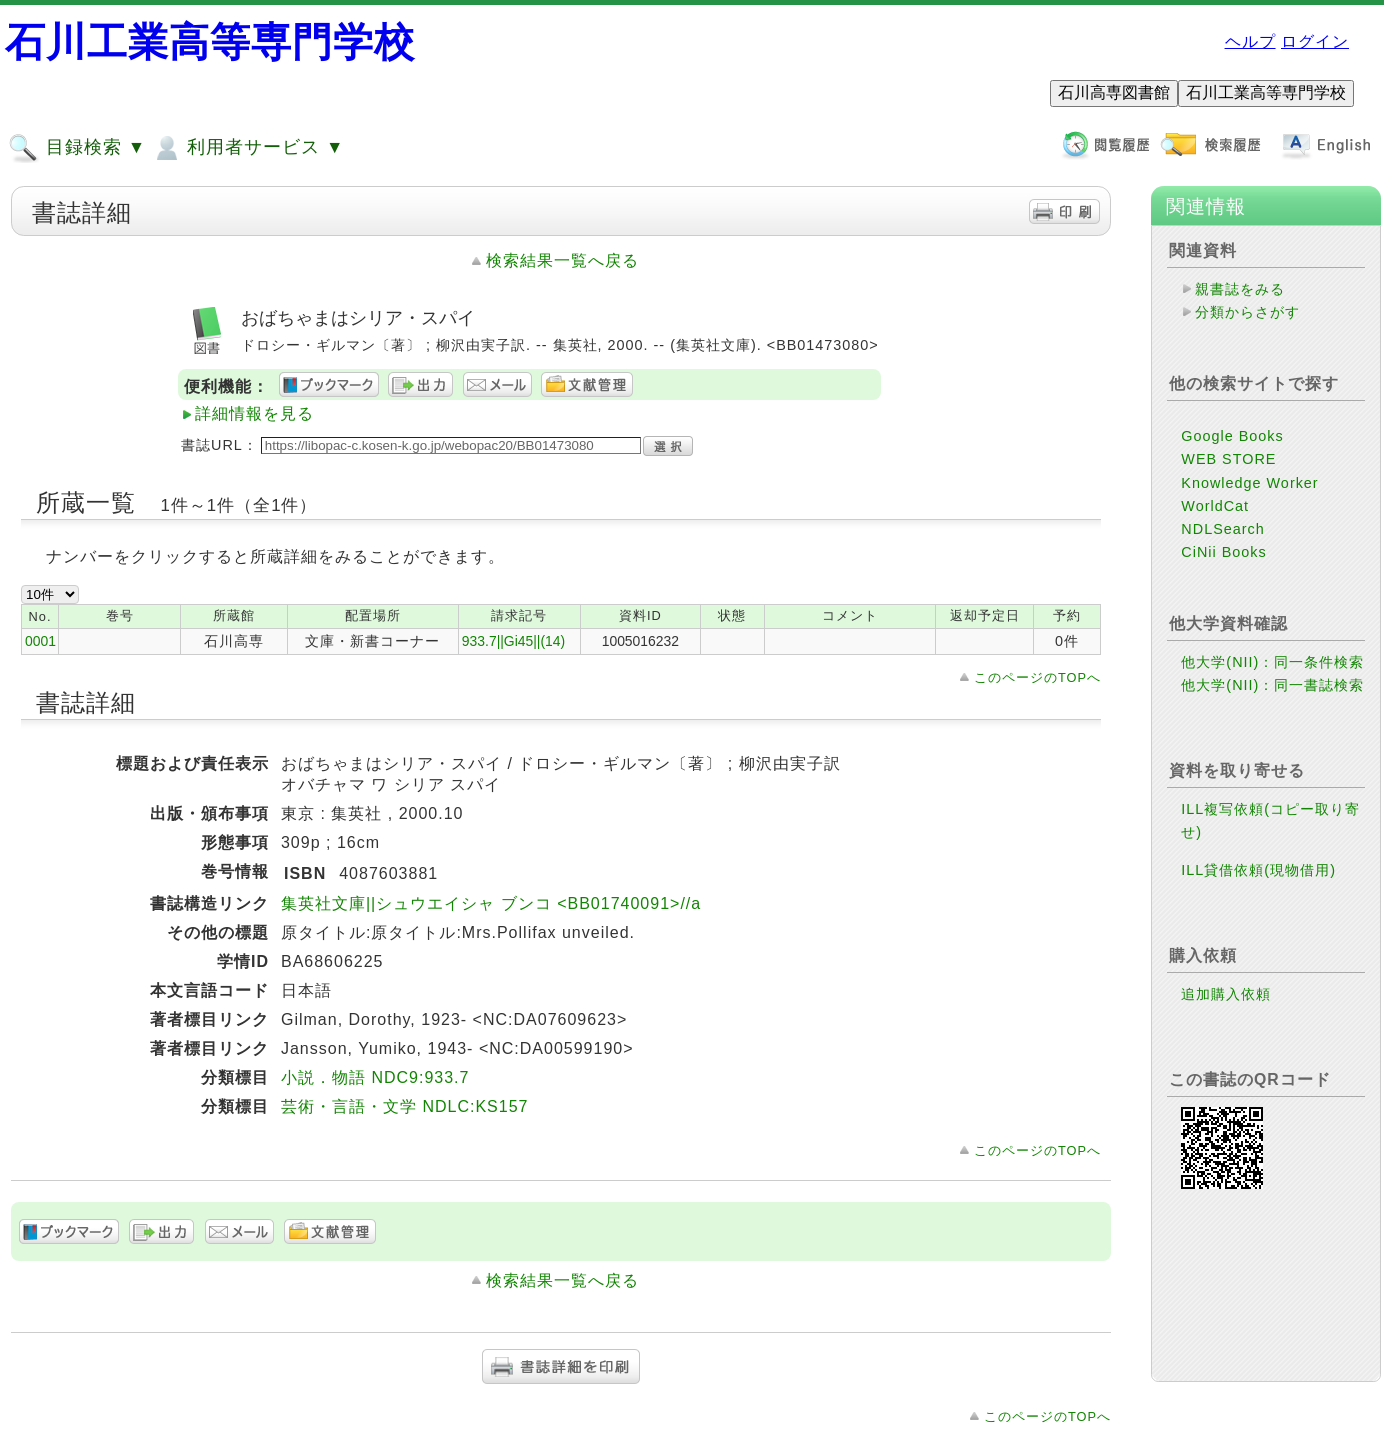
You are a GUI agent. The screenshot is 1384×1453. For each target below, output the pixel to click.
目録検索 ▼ (77, 148)
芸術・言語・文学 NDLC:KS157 (405, 1106)
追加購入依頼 (1226, 994)
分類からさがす (1247, 312)
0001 (40, 641)
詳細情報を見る (254, 413)
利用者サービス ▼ (247, 148)
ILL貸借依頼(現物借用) (1258, 870)
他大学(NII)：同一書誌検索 (1272, 685)
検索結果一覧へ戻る (562, 260)
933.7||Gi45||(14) (513, 641)
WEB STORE (1228, 459)
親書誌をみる (1240, 289)
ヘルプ (1250, 41)
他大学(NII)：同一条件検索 (1272, 662)
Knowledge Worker (1249, 483)
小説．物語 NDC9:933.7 (375, 1077)
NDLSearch (1222, 529)
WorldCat (1215, 506)
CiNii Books (1223, 552)
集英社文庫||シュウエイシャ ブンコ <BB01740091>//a (491, 903)
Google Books (1232, 436)
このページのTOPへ (1037, 677)
